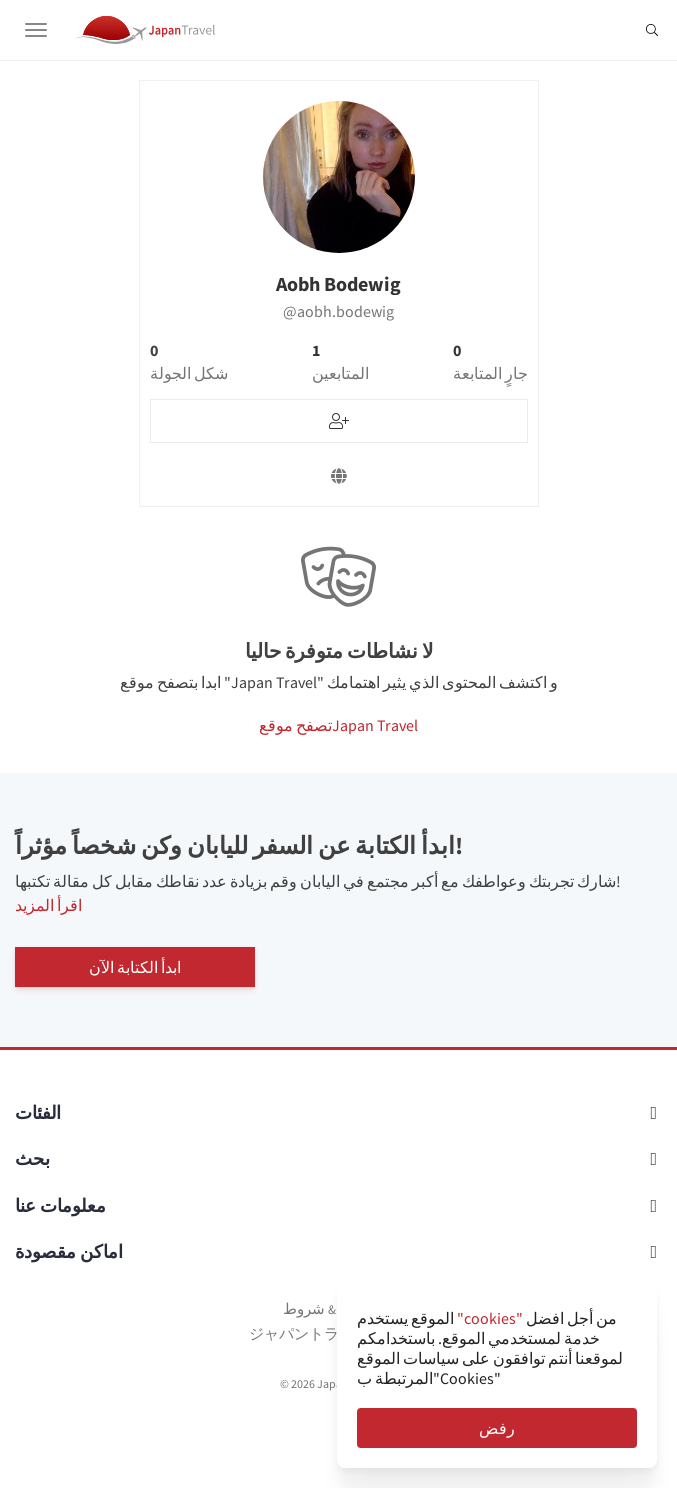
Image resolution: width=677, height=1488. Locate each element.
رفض (497, 1428)
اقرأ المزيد (48, 905)
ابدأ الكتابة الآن (135, 967)
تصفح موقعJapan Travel (338, 725)
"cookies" (490, 1318)
